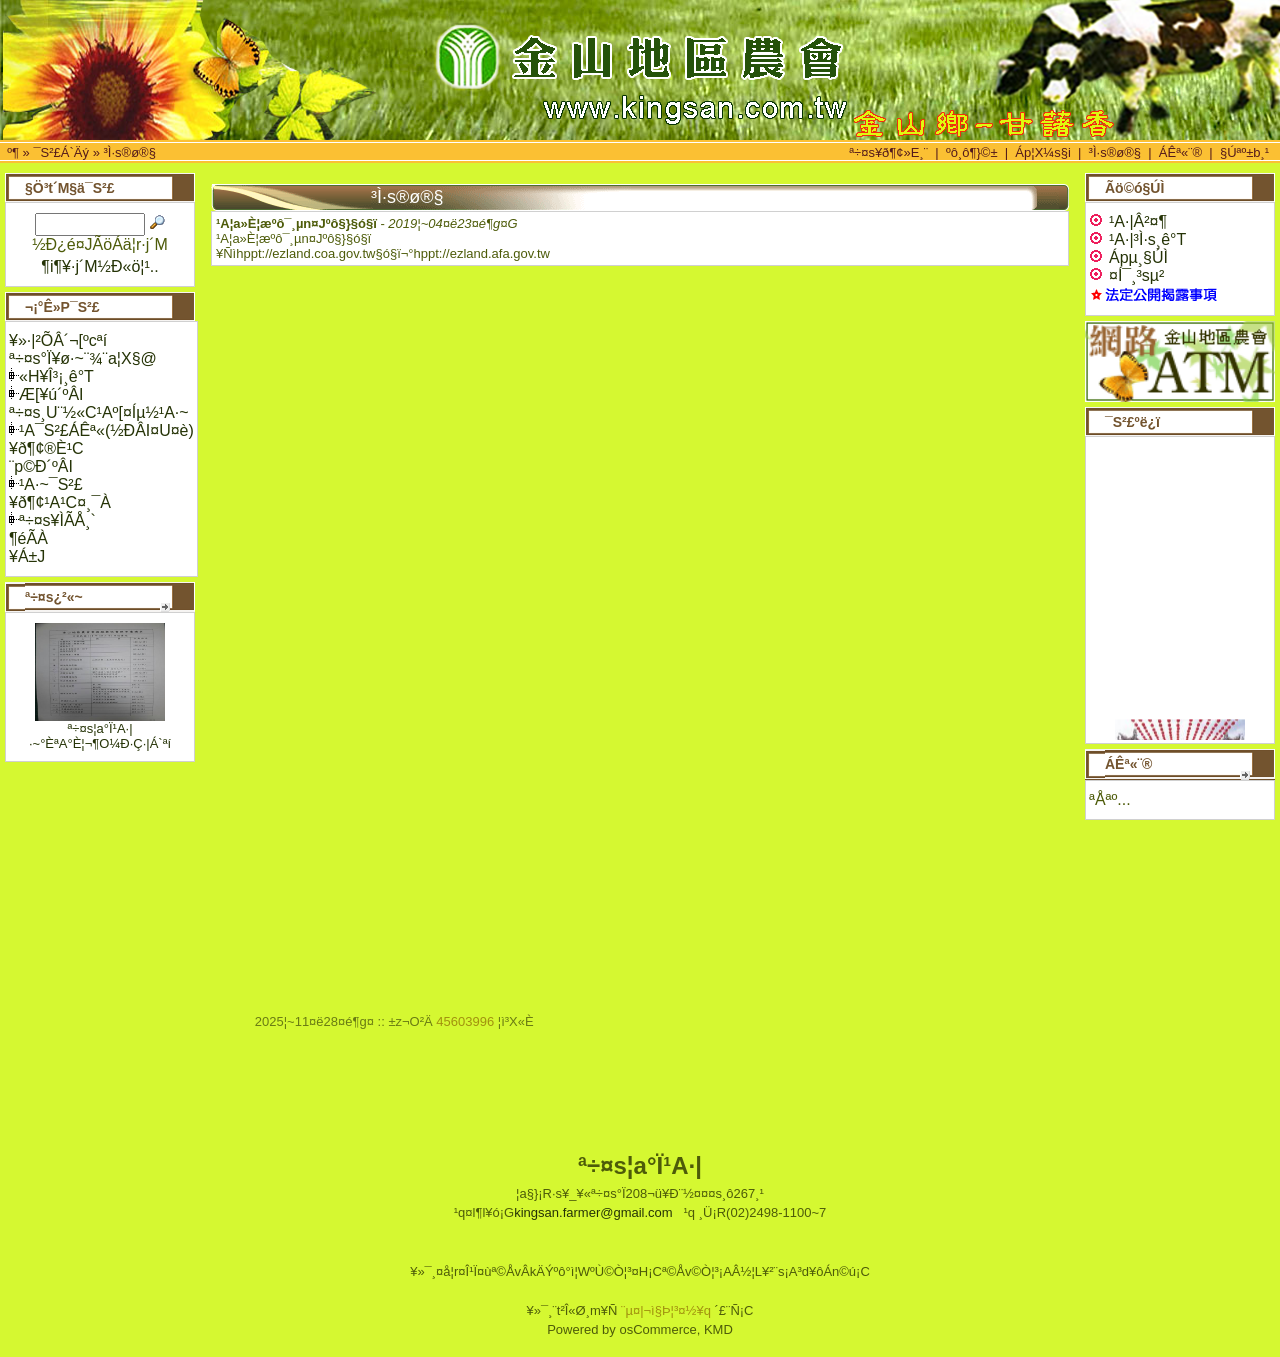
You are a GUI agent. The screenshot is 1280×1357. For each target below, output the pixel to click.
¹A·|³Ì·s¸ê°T (1137, 239)
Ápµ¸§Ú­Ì (1128, 257)
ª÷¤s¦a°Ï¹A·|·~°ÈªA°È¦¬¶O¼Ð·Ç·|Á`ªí (100, 736)
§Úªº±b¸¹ (1244, 152)
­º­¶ (13, 152)
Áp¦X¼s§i (1042, 152)
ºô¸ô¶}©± (972, 152)
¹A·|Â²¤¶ (1128, 221)
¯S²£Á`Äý (61, 152)
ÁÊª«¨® (1180, 152)
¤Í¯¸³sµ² (1126, 275)
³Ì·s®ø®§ (130, 152)
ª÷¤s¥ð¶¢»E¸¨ (888, 152)
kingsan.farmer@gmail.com (593, 1212)
